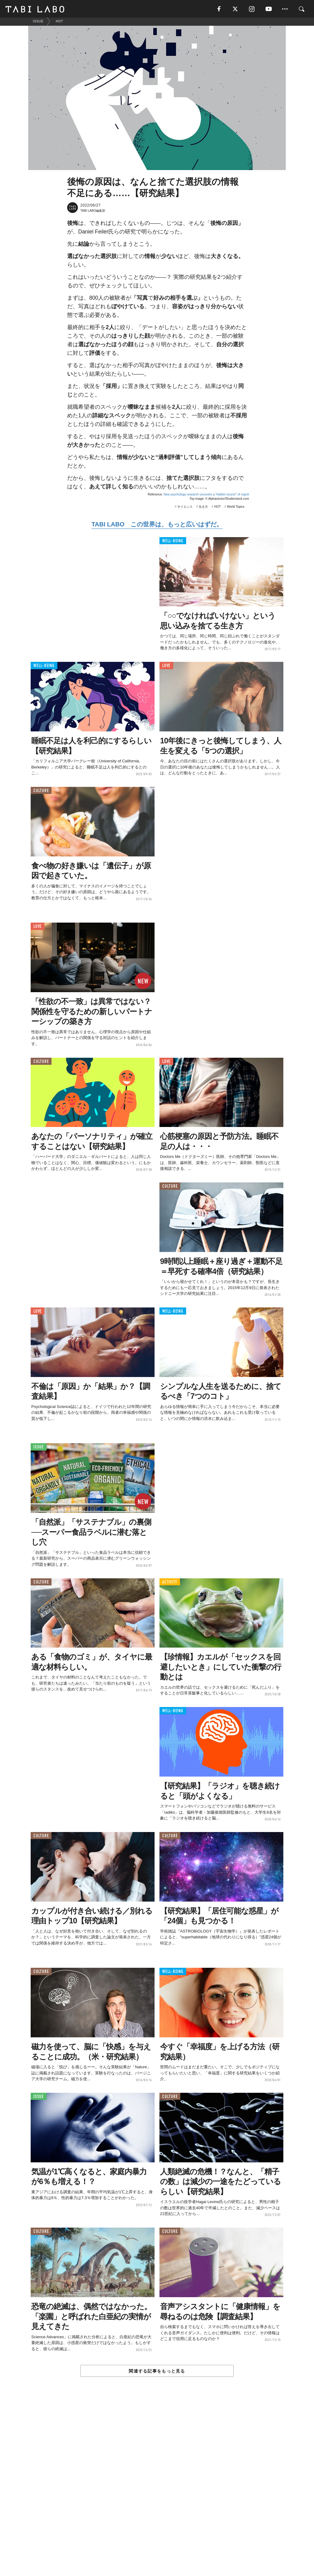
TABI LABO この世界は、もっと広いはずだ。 (156, 525)
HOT (217, 508)
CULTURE (41, 792)
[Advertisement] (157, 2491)
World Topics (235, 508)
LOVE (166, 667)
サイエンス (185, 508)
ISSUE (38, 1448)
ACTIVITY (169, 1583)
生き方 (203, 508)
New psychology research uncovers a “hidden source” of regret (206, 496)
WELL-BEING (172, 542)
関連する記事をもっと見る (157, 2372)
